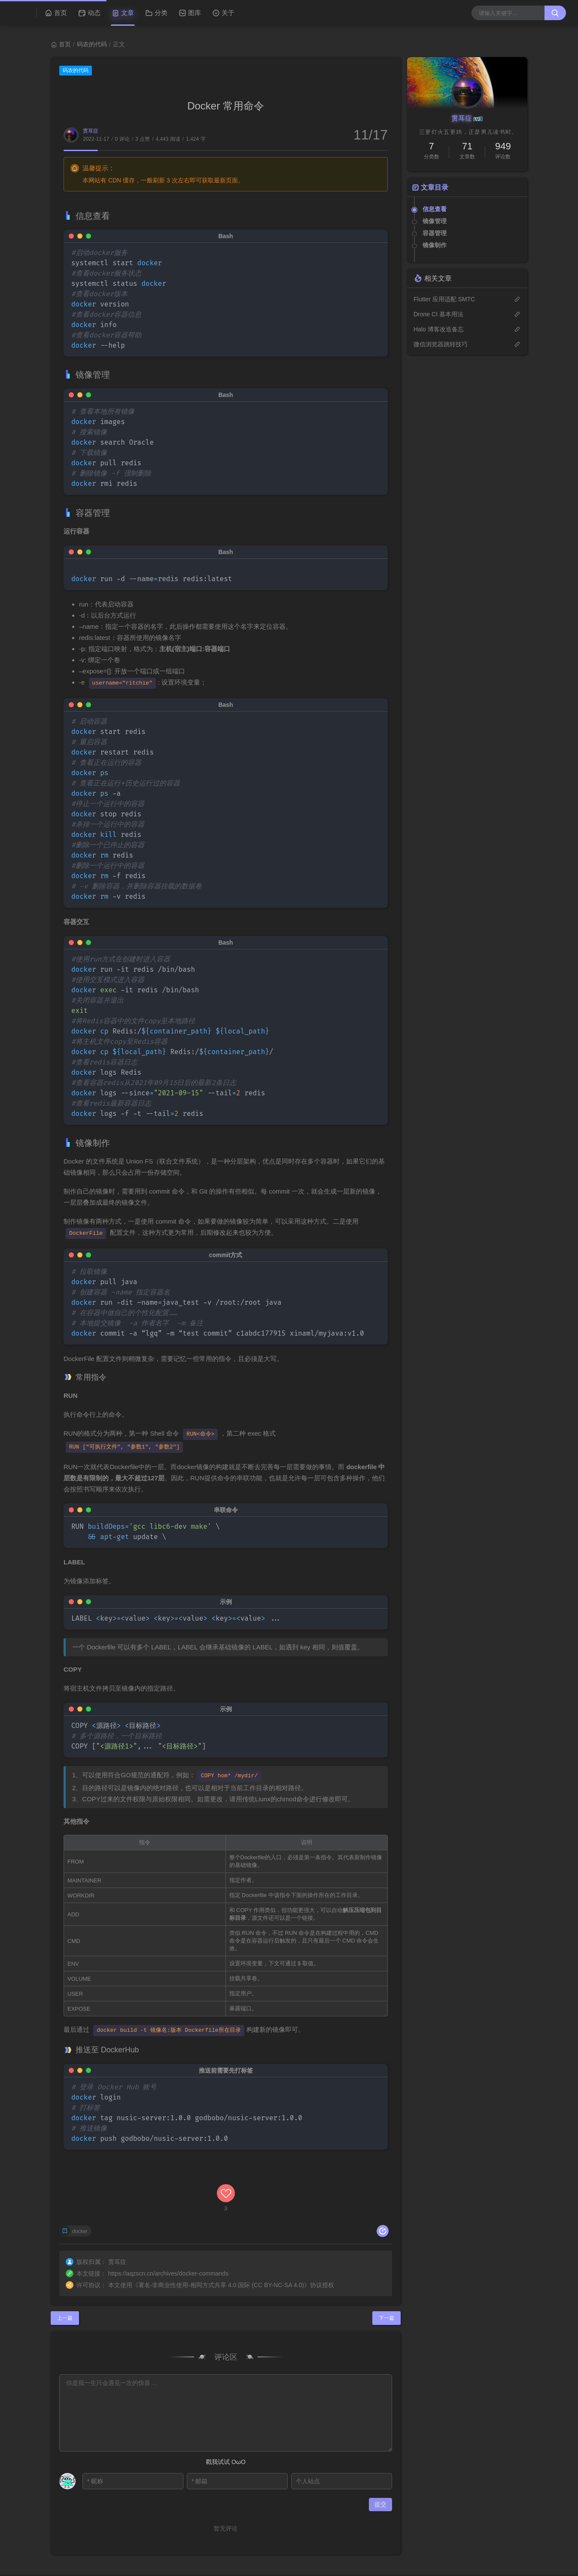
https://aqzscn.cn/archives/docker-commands (168, 2227)
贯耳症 (90, 131)
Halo (54, 2546)
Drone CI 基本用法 (438, 314)
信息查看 (435, 209)
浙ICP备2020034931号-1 (97, 2537)
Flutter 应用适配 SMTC (444, 299)
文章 (123, 13)
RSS (521, 2543)
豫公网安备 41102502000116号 (58, 2566)
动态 (89, 13)
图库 (190, 13)
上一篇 (65, 2272)
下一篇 (386, 2272)
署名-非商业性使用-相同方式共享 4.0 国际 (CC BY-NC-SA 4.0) (221, 2238)
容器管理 (435, 233)
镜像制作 (435, 245)
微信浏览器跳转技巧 (441, 344)
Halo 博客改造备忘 (439, 329)
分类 (156, 13)
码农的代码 (92, 44)
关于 (223, 13)
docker (80, 2186)
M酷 (111, 2546)
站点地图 (550, 2543)
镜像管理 (435, 221)
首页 (56, 13)
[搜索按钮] (555, 13)
